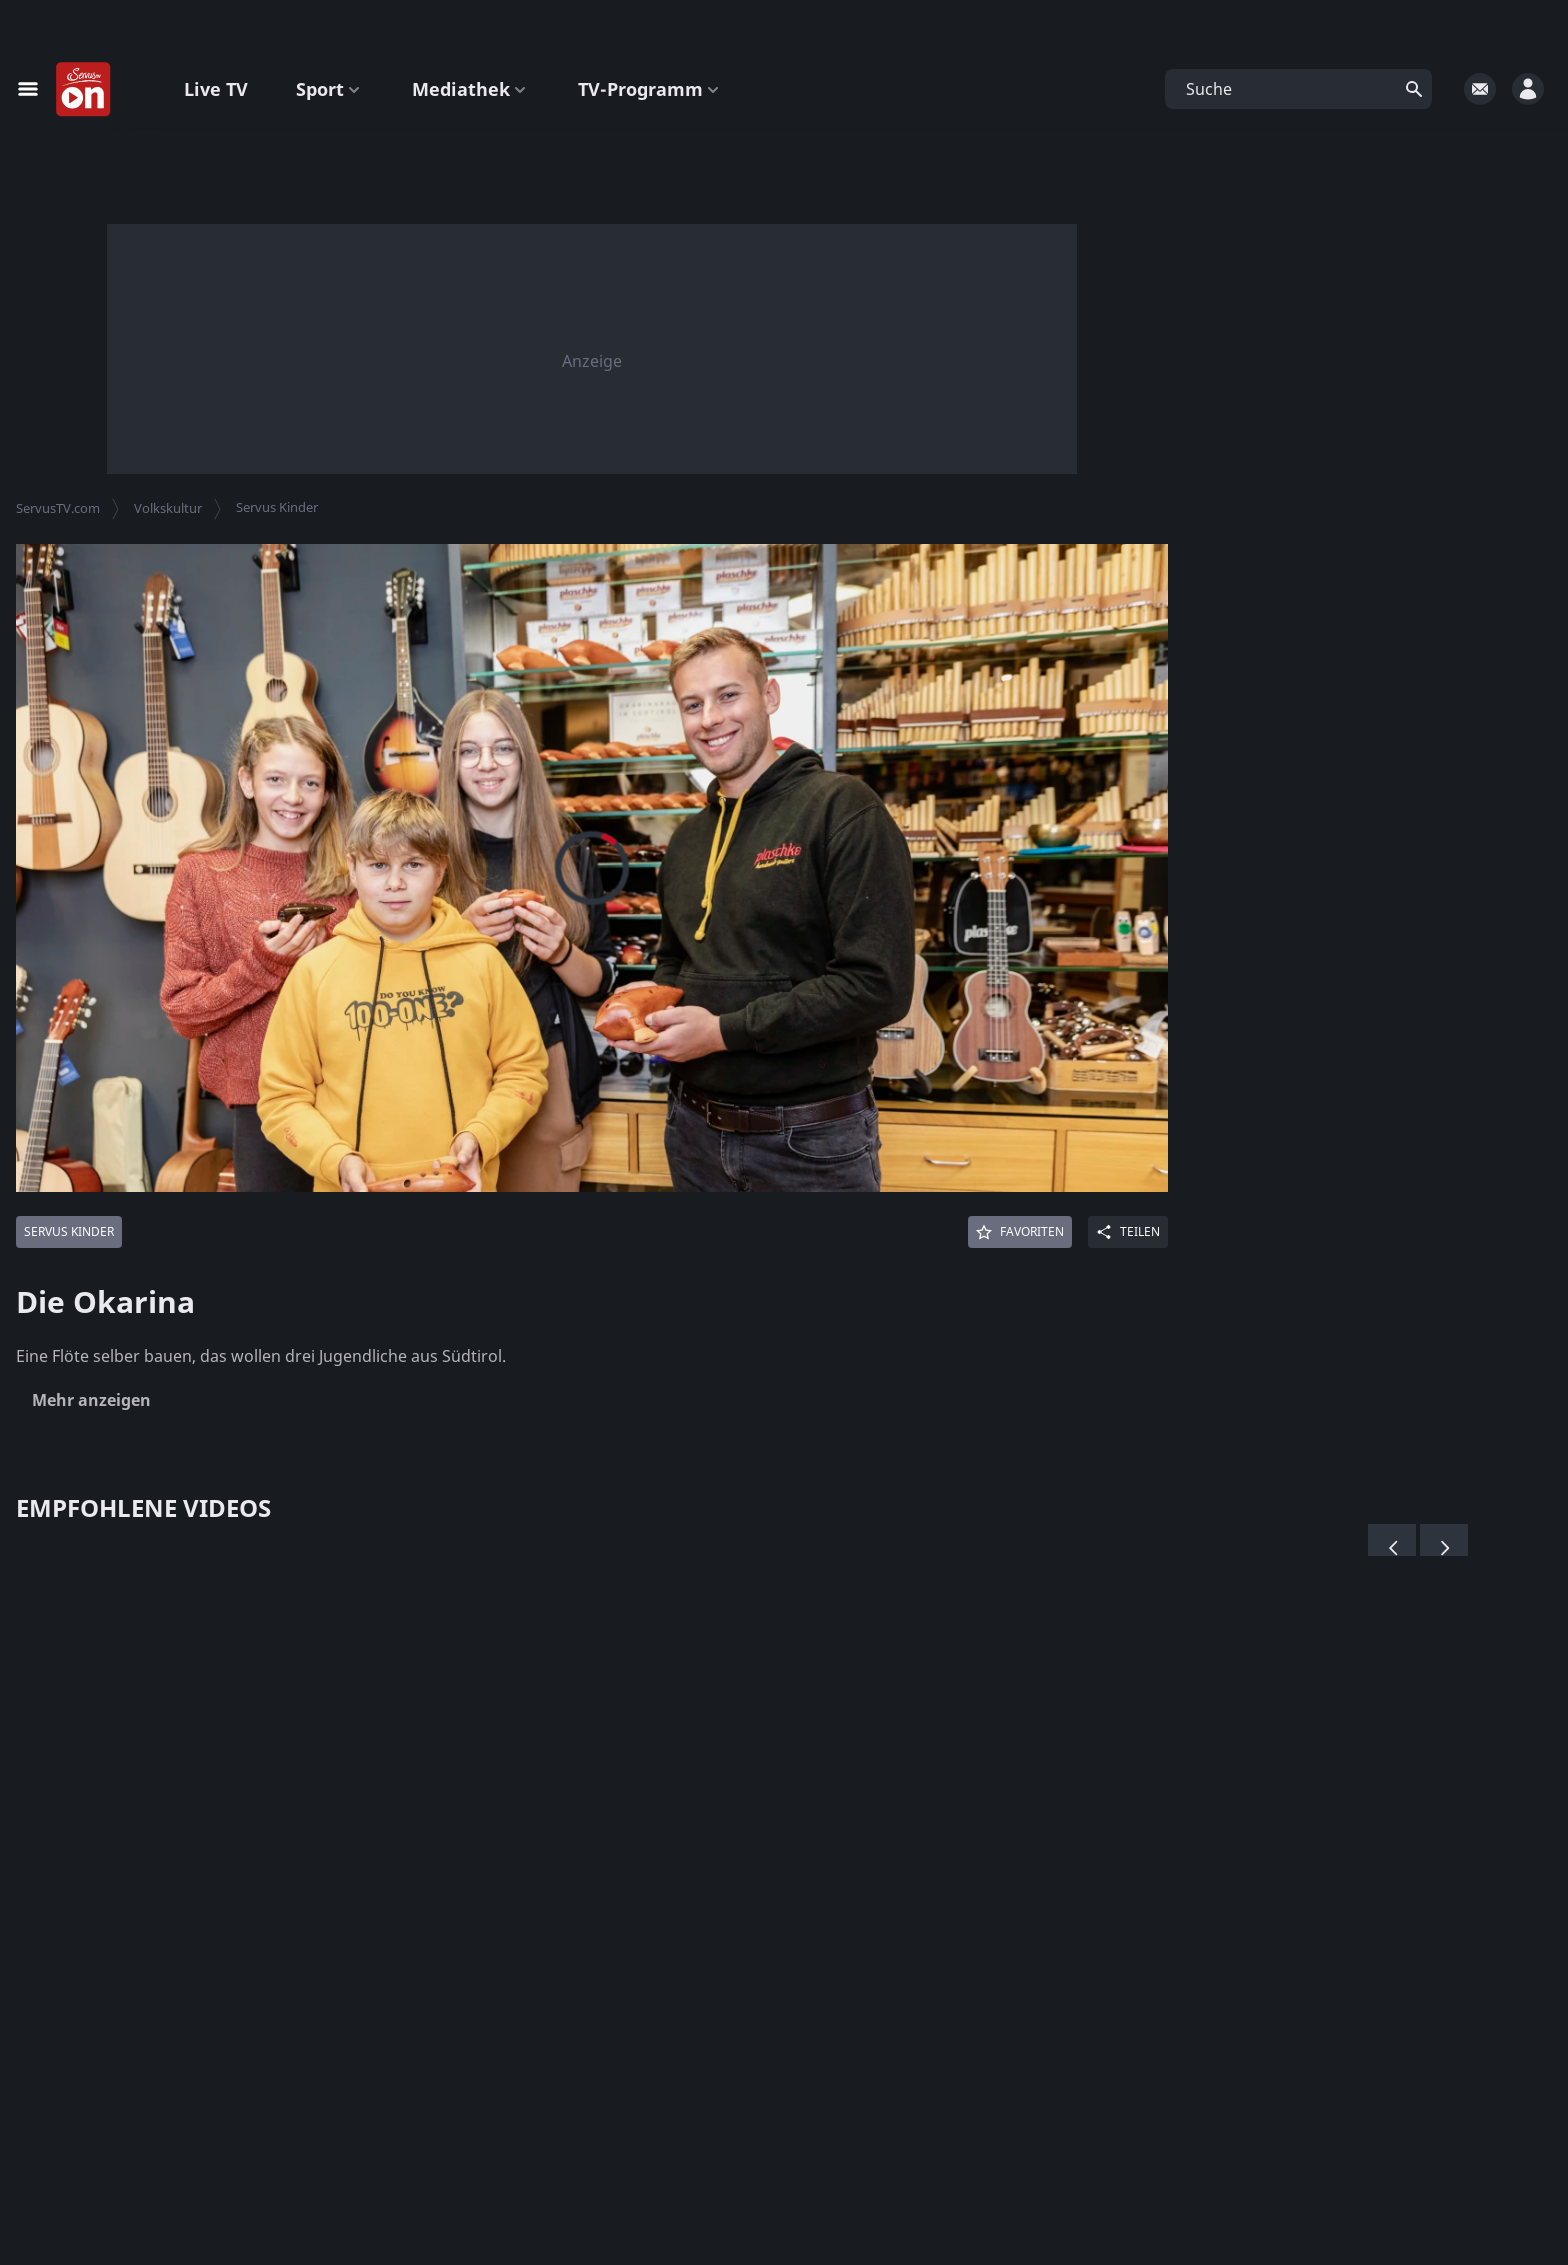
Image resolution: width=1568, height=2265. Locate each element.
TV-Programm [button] (650, 89)
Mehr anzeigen (91, 1400)
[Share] (1128, 1232)
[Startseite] (84, 90)
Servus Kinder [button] (277, 507)
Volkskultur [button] (168, 508)
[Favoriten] (1020, 1232)
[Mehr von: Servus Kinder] (69, 1232)
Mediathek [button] (471, 89)
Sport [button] (330, 89)
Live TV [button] (216, 89)
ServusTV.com (58, 508)
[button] (1298, 89)
